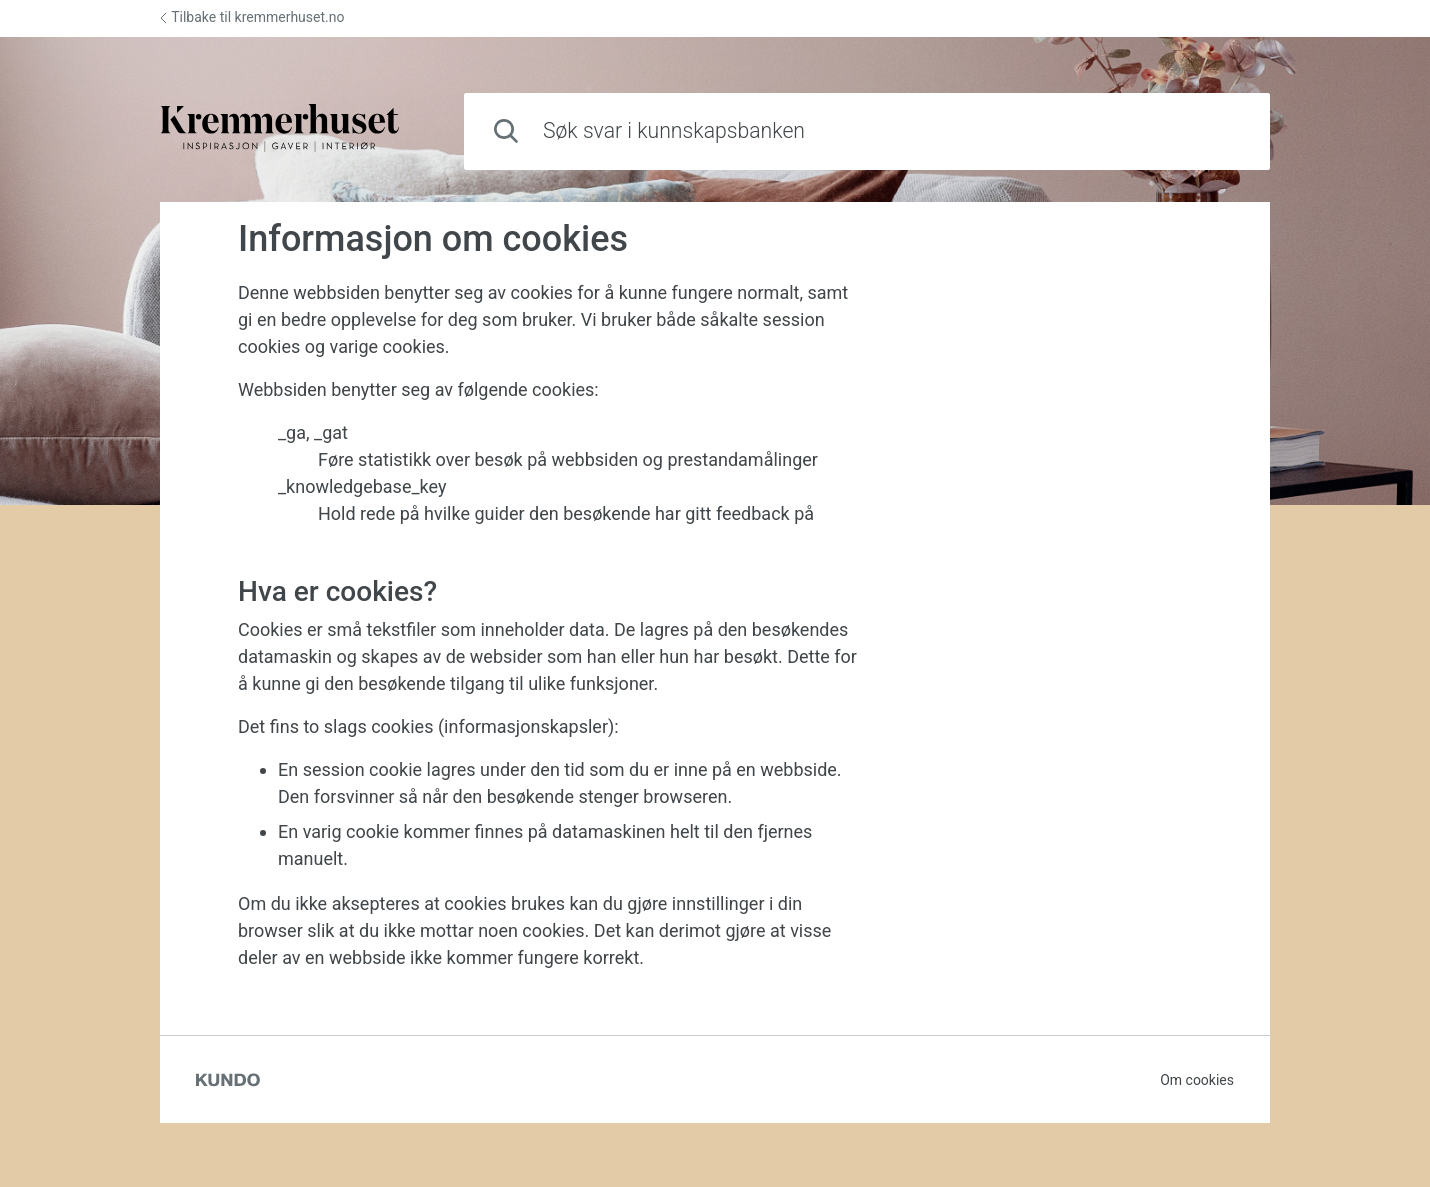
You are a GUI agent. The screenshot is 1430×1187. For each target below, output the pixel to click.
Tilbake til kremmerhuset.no (252, 17)
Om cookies (1197, 1080)
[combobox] (867, 131)
